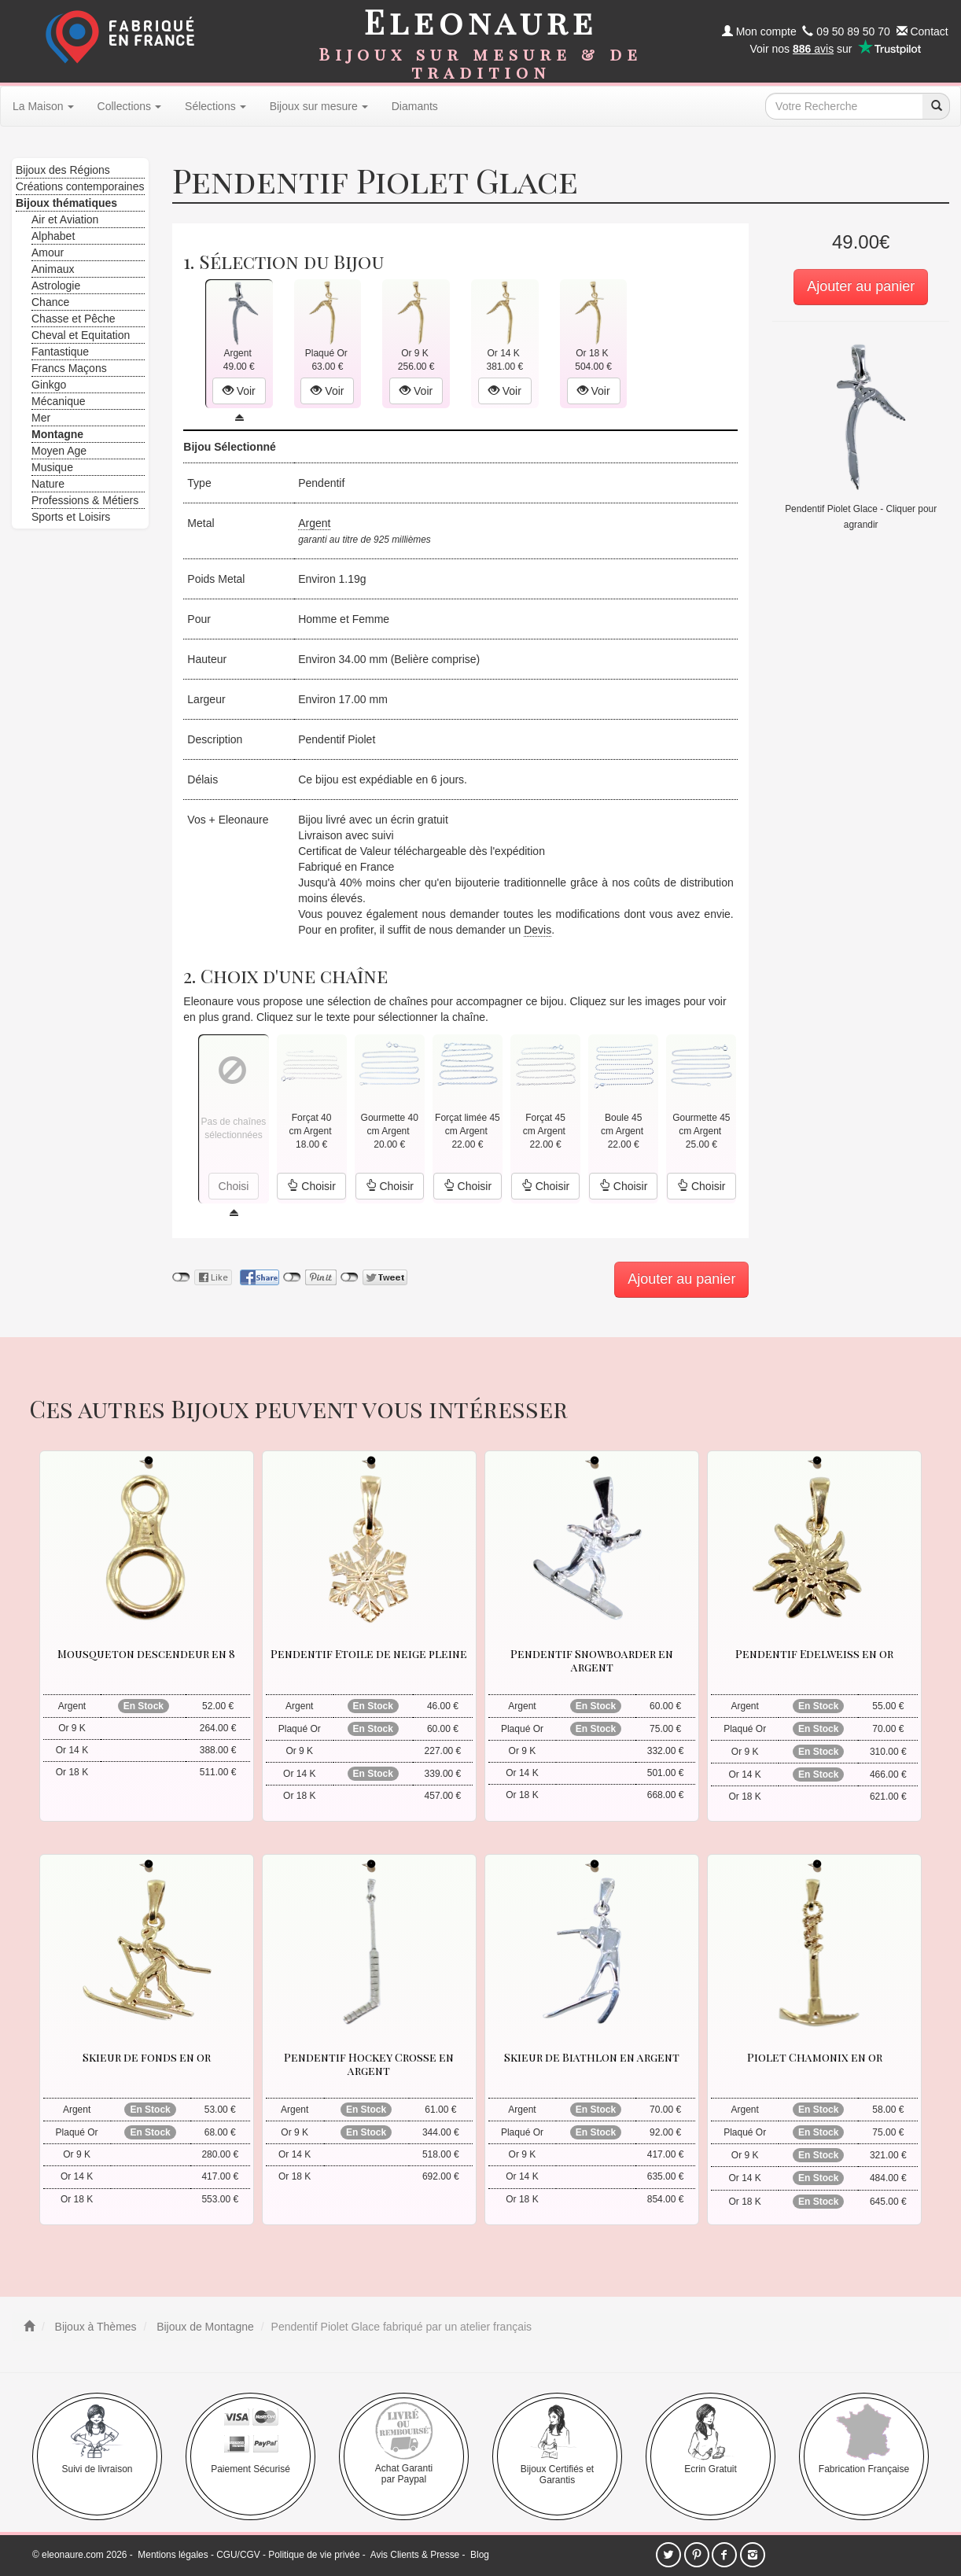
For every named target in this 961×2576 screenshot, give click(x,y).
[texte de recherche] (843, 106)
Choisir (311, 1186)
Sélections (215, 106)
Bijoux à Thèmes (94, 2326)
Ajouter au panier (861, 286)
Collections (129, 106)
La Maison (43, 106)
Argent (314, 523)
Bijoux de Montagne (203, 2326)
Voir (239, 391)
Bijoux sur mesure (319, 106)
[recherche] (936, 106)
